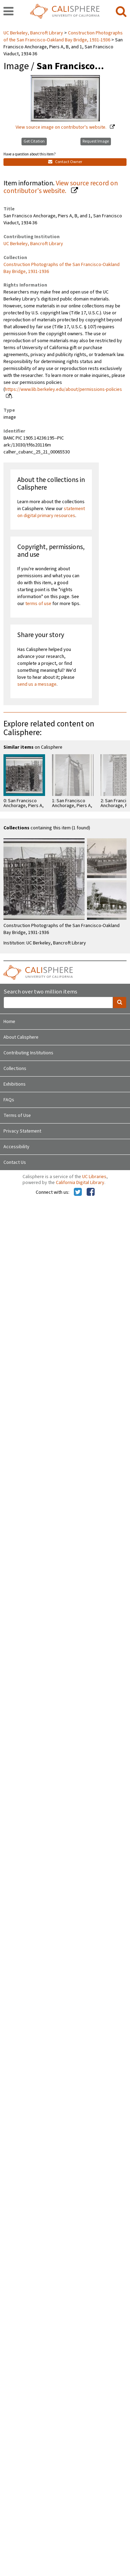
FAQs (8, 1099)
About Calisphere (20, 1037)
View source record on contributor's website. (60, 187)
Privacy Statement (22, 1131)
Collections (14, 1068)
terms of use (38, 603)
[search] (121, 11)
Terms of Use (17, 1115)
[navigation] (8, 11)
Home (9, 1021)
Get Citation (34, 141)
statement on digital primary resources (51, 512)
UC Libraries (94, 1176)
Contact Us (14, 1162)
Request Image (96, 141)
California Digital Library (80, 1182)
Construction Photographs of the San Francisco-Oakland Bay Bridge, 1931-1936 (63, 36)
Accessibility (16, 1146)
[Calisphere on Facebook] (91, 1192)
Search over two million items (40, 992)
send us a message (37, 684)
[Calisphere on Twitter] (78, 1192)
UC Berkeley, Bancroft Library (33, 33)
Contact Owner (65, 162)
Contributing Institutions (28, 1052)
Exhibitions (14, 1084)
